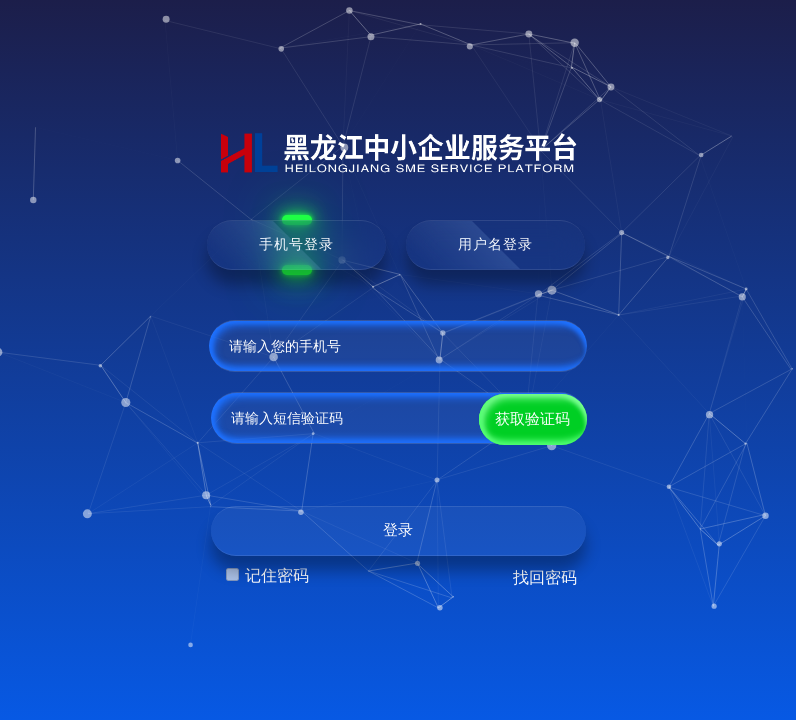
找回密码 (545, 577)
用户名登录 (495, 244)
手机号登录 (296, 244)
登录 (398, 530)
